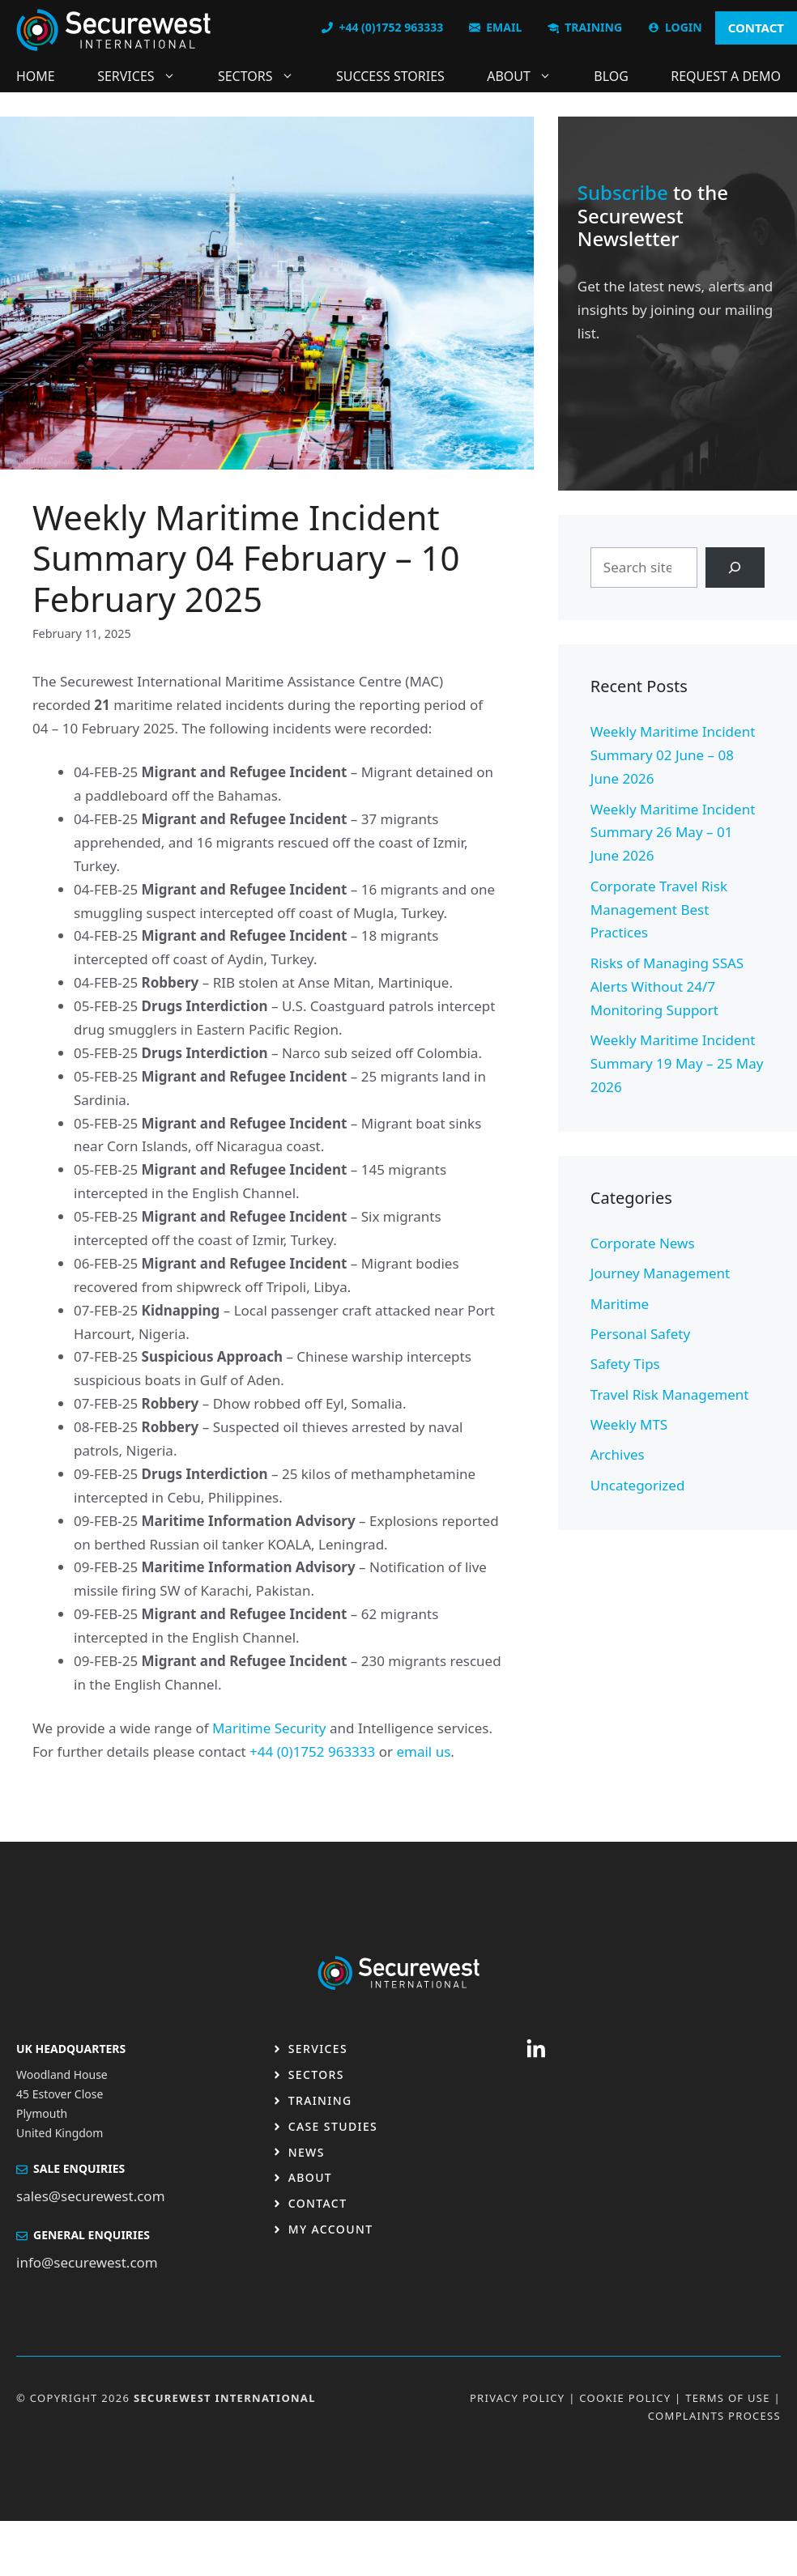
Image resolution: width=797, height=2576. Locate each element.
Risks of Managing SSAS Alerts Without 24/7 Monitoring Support (667, 986)
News (306, 2152)
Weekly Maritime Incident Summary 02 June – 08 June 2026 (673, 755)
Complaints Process (714, 2415)
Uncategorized (637, 1485)
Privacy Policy (517, 2398)
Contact (317, 2203)
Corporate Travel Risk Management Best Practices (658, 909)
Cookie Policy (625, 2398)
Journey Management (660, 1273)
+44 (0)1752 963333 (312, 1751)
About (527, 76)
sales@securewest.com (90, 2196)
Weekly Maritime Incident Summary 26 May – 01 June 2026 (673, 832)
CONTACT (756, 27)
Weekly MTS (628, 1424)
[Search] (735, 568)
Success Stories (390, 76)
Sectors (264, 76)
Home (35, 76)
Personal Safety (640, 1333)
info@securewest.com (87, 2262)
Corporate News (642, 1243)
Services (144, 76)
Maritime (619, 1303)
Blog (611, 76)
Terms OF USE (727, 2398)
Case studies (333, 2126)
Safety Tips (625, 1363)
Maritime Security (269, 1728)
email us (423, 1751)
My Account (330, 2229)
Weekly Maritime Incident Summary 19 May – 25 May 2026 (677, 1063)
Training (320, 2100)
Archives (617, 1454)
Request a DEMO (726, 76)
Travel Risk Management (669, 1394)
